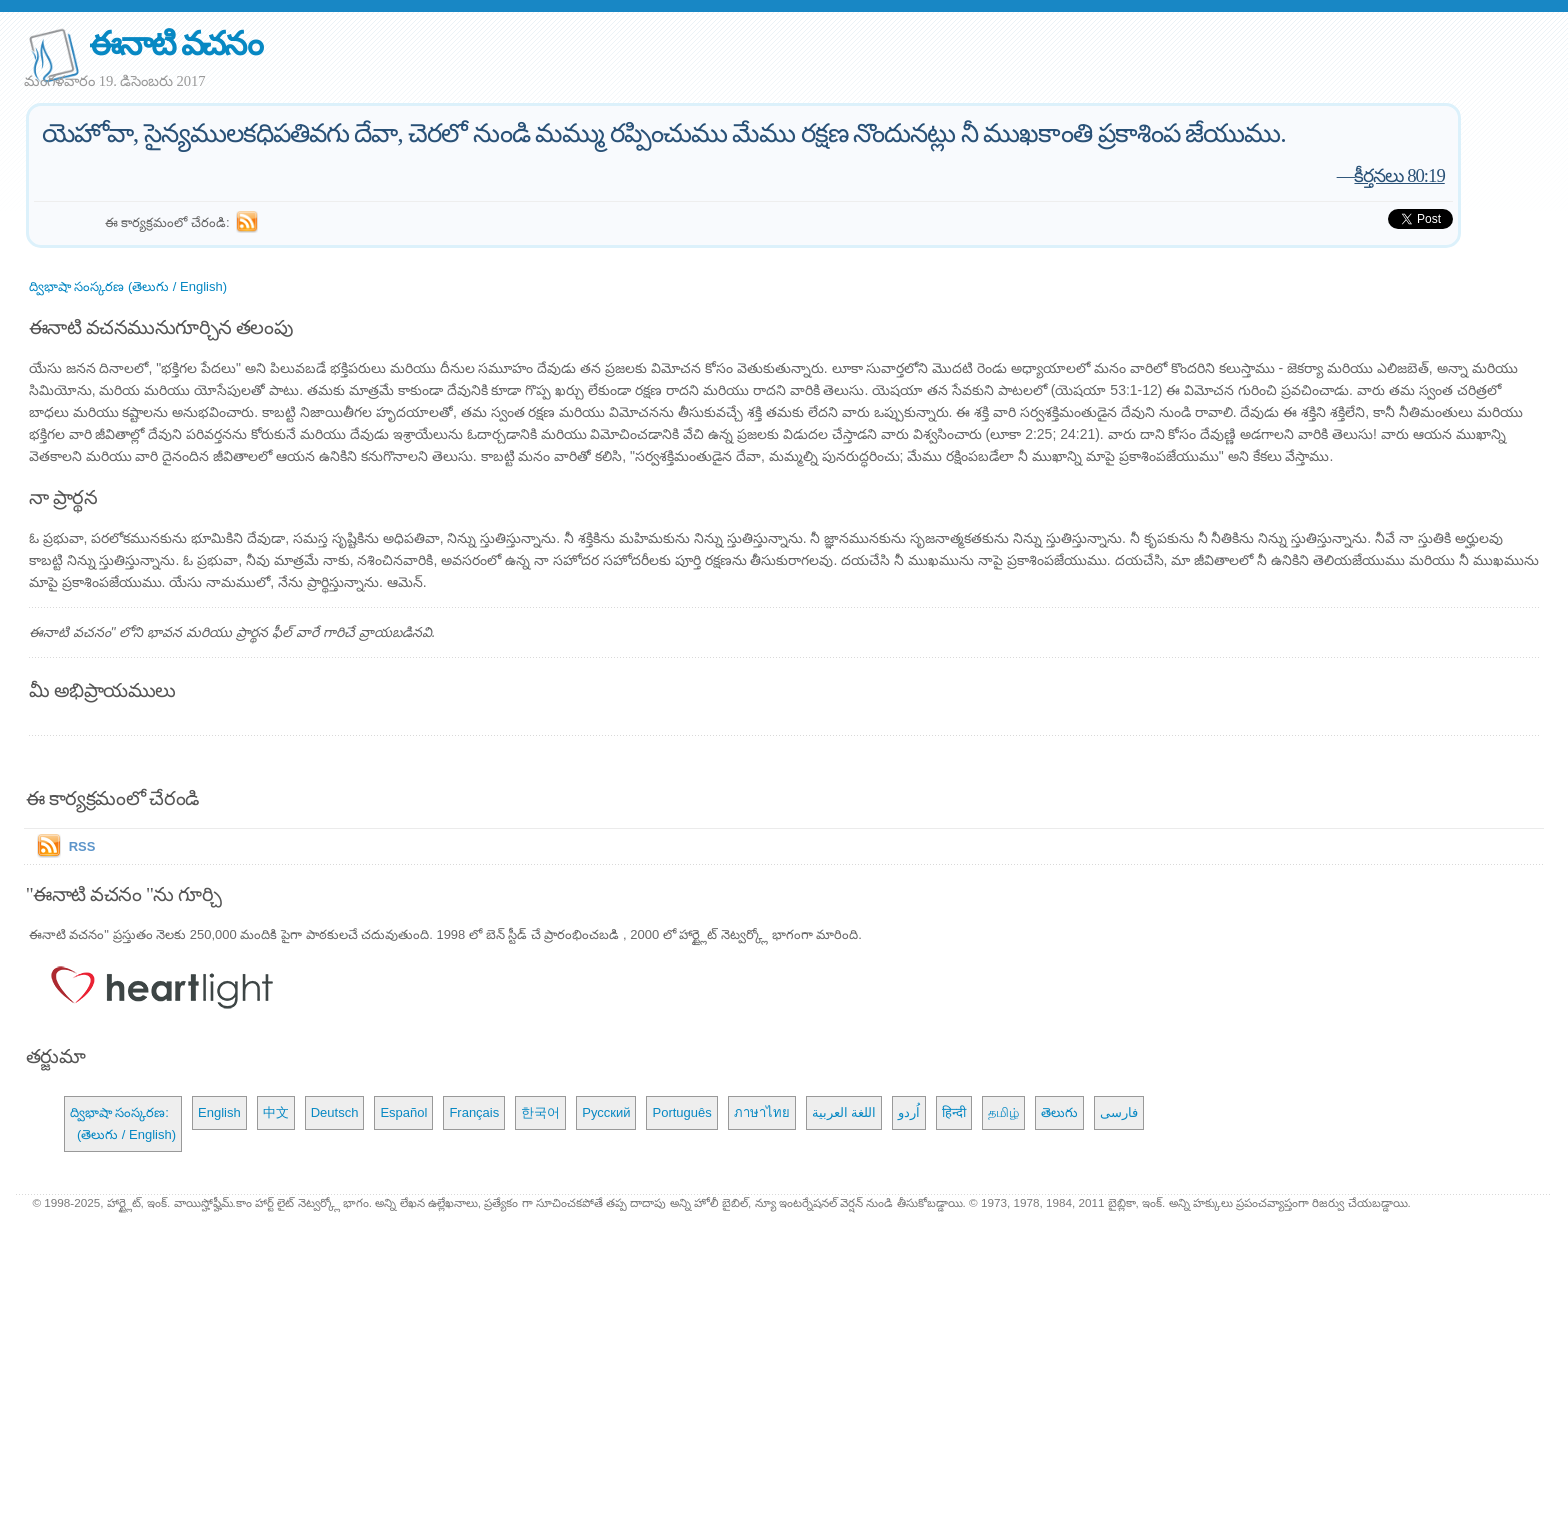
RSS (82, 846)
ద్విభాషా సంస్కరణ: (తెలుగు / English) (123, 1123)
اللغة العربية (844, 1112)
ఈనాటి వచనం (175, 43)
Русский (606, 1112)
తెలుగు (1059, 1112)
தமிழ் (1003, 1112)
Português (681, 1112)
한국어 (540, 1112)
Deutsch (335, 1112)
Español (403, 1112)
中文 (276, 1112)
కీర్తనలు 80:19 (1399, 175)
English (219, 1112)
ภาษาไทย (762, 1112)
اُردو (909, 1112)
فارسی (1119, 1112)
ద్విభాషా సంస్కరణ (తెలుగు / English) (128, 286)
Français (474, 1112)
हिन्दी (954, 1112)
